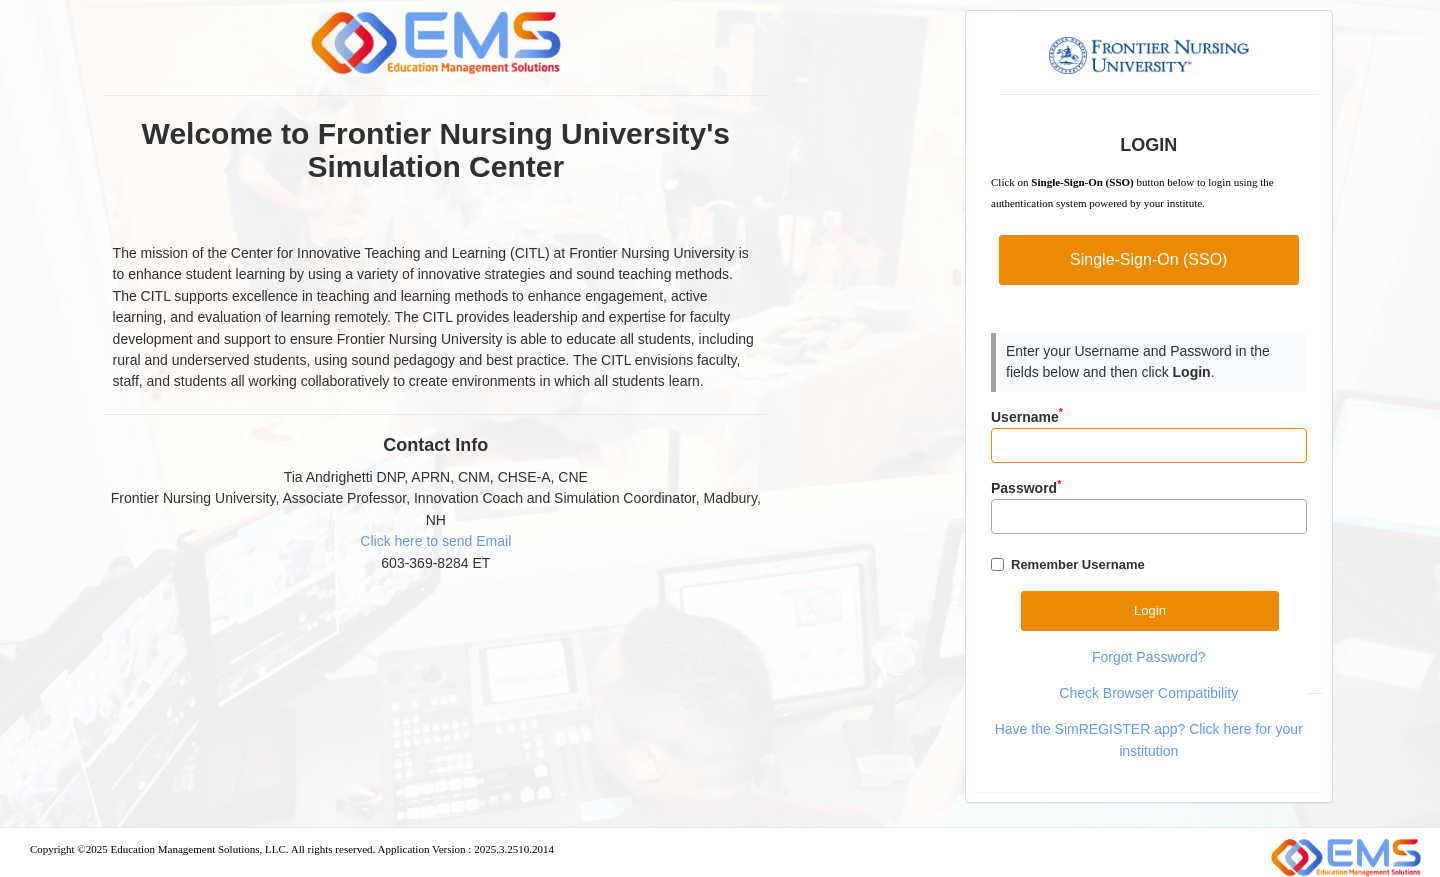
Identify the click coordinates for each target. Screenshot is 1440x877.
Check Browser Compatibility (1148, 693)
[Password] (1149, 516)
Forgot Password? (1149, 657)
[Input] (1149, 445)
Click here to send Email (435, 541)
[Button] (1150, 610)
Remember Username (1078, 564)
